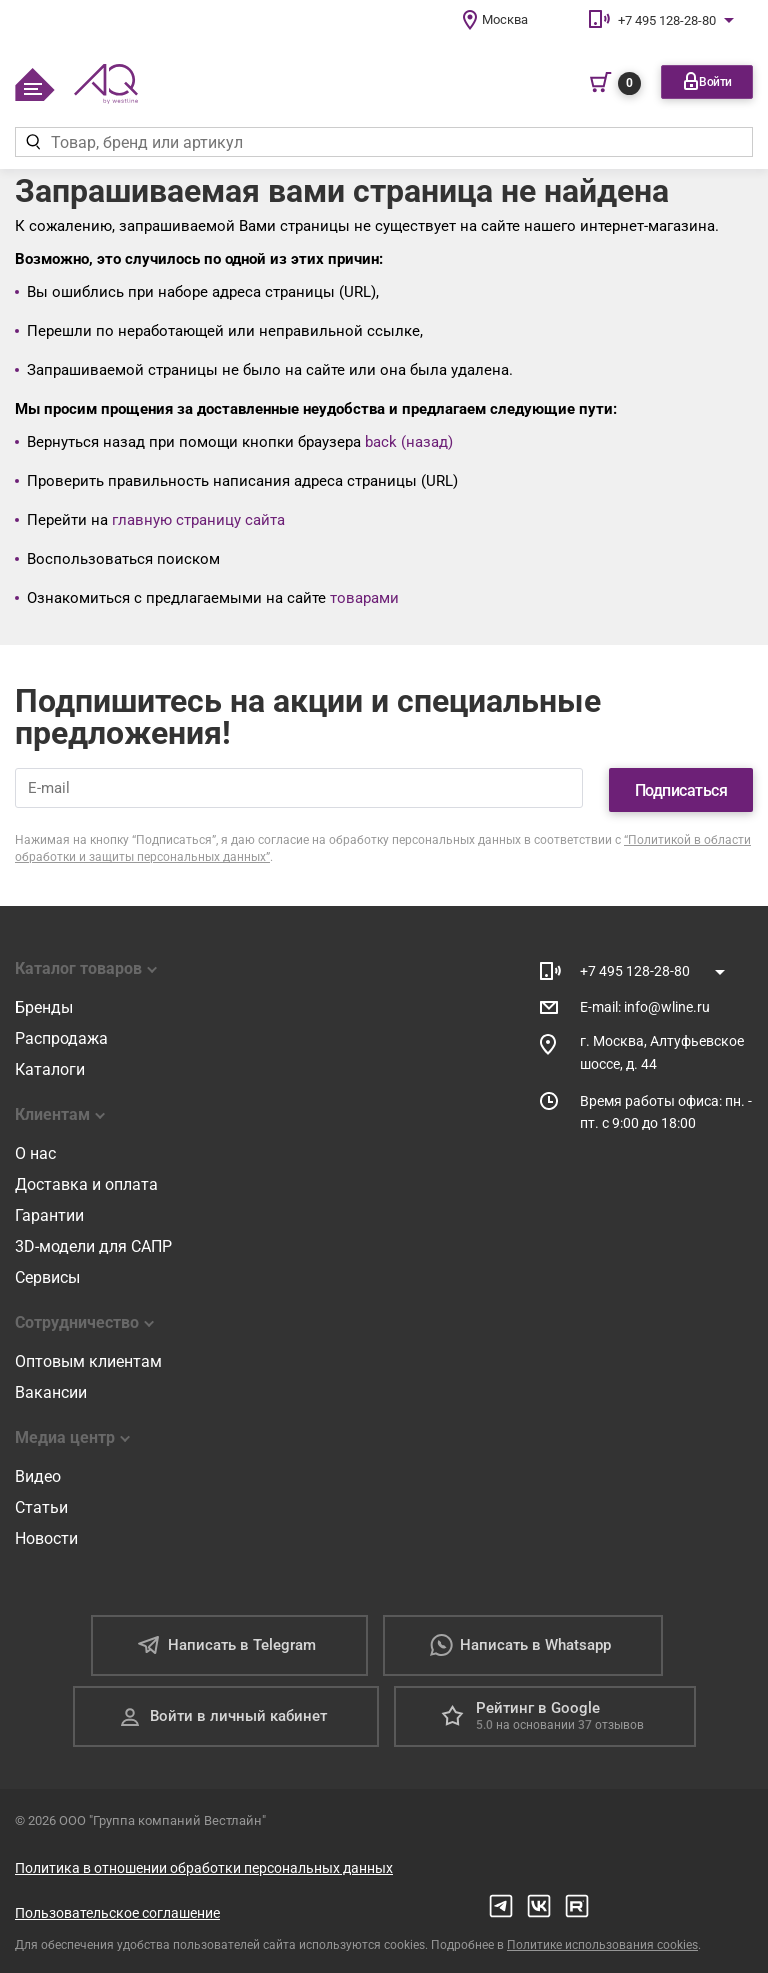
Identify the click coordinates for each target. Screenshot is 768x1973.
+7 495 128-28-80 (667, 20)
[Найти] (32, 142)
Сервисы (47, 1274)
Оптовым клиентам (88, 1358)
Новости (46, 1535)
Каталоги (50, 1066)
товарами (364, 598)
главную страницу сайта (198, 520)
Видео (38, 1473)
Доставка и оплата (86, 1181)
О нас (35, 1150)
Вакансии (51, 1389)
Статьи (41, 1504)
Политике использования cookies (602, 1942)
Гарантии (49, 1212)
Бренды (44, 1004)
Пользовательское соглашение (117, 1910)
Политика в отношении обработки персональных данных (204, 1865)
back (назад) (409, 442)
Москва (505, 19)
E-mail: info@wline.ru (645, 1003)
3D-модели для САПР (93, 1243)
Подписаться (681, 786)
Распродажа (61, 1035)
